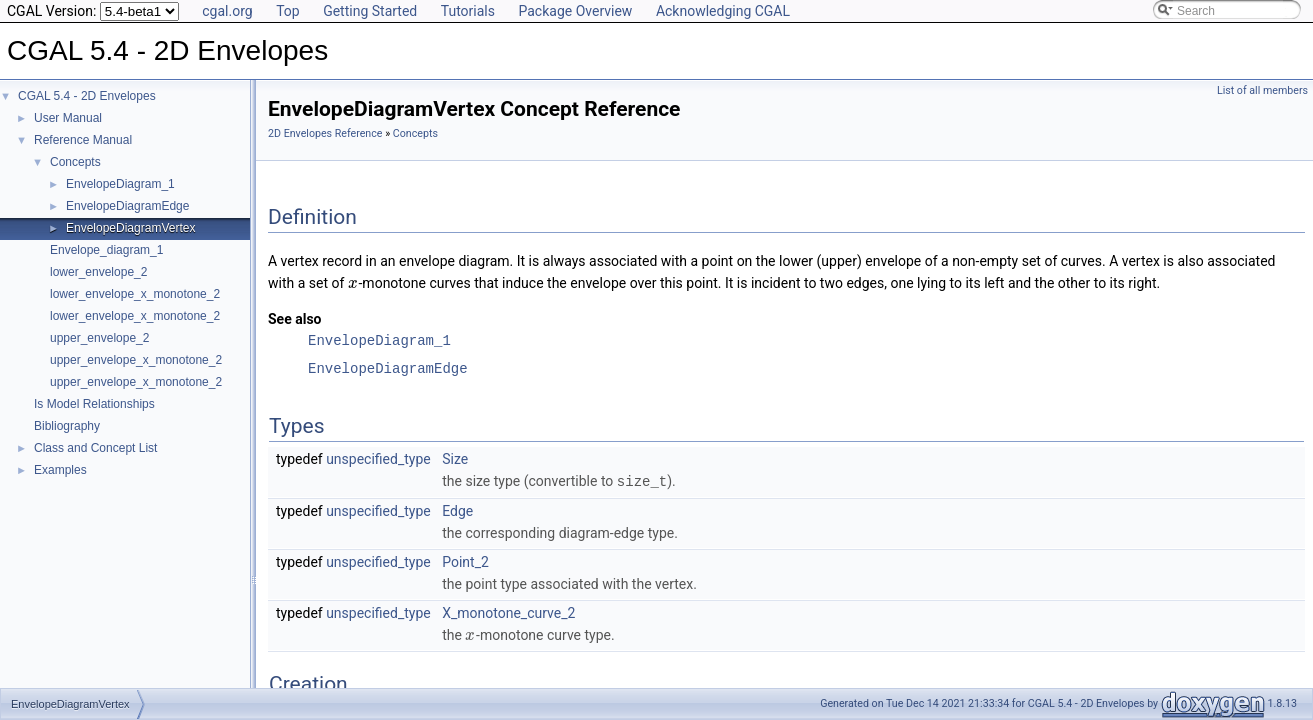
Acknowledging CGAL (723, 11)
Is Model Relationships (94, 404)
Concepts (75, 162)
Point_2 (465, 561)
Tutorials (468, 11)
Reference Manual (83, 140)
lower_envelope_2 (98, 272)
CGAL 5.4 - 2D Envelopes (87, 96)
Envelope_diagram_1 (106, 250)
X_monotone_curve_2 (508, 612)
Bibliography (67, 426)
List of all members (1262, 90)
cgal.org (227, 11)
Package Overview (575, 11)
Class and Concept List (95, 448)
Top (288, 11)
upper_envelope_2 (99, 338)
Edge (457, 510)
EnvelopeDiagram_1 (120, 184)
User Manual (68, 118)
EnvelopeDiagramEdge (127, 206)
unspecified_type (378, 459)
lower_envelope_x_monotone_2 (135, 294)
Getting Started (370, 11)
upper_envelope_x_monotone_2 (136, 360)
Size (455, 459)
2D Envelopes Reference (325, 133)
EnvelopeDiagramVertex (130, 228)
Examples (60, 470)
